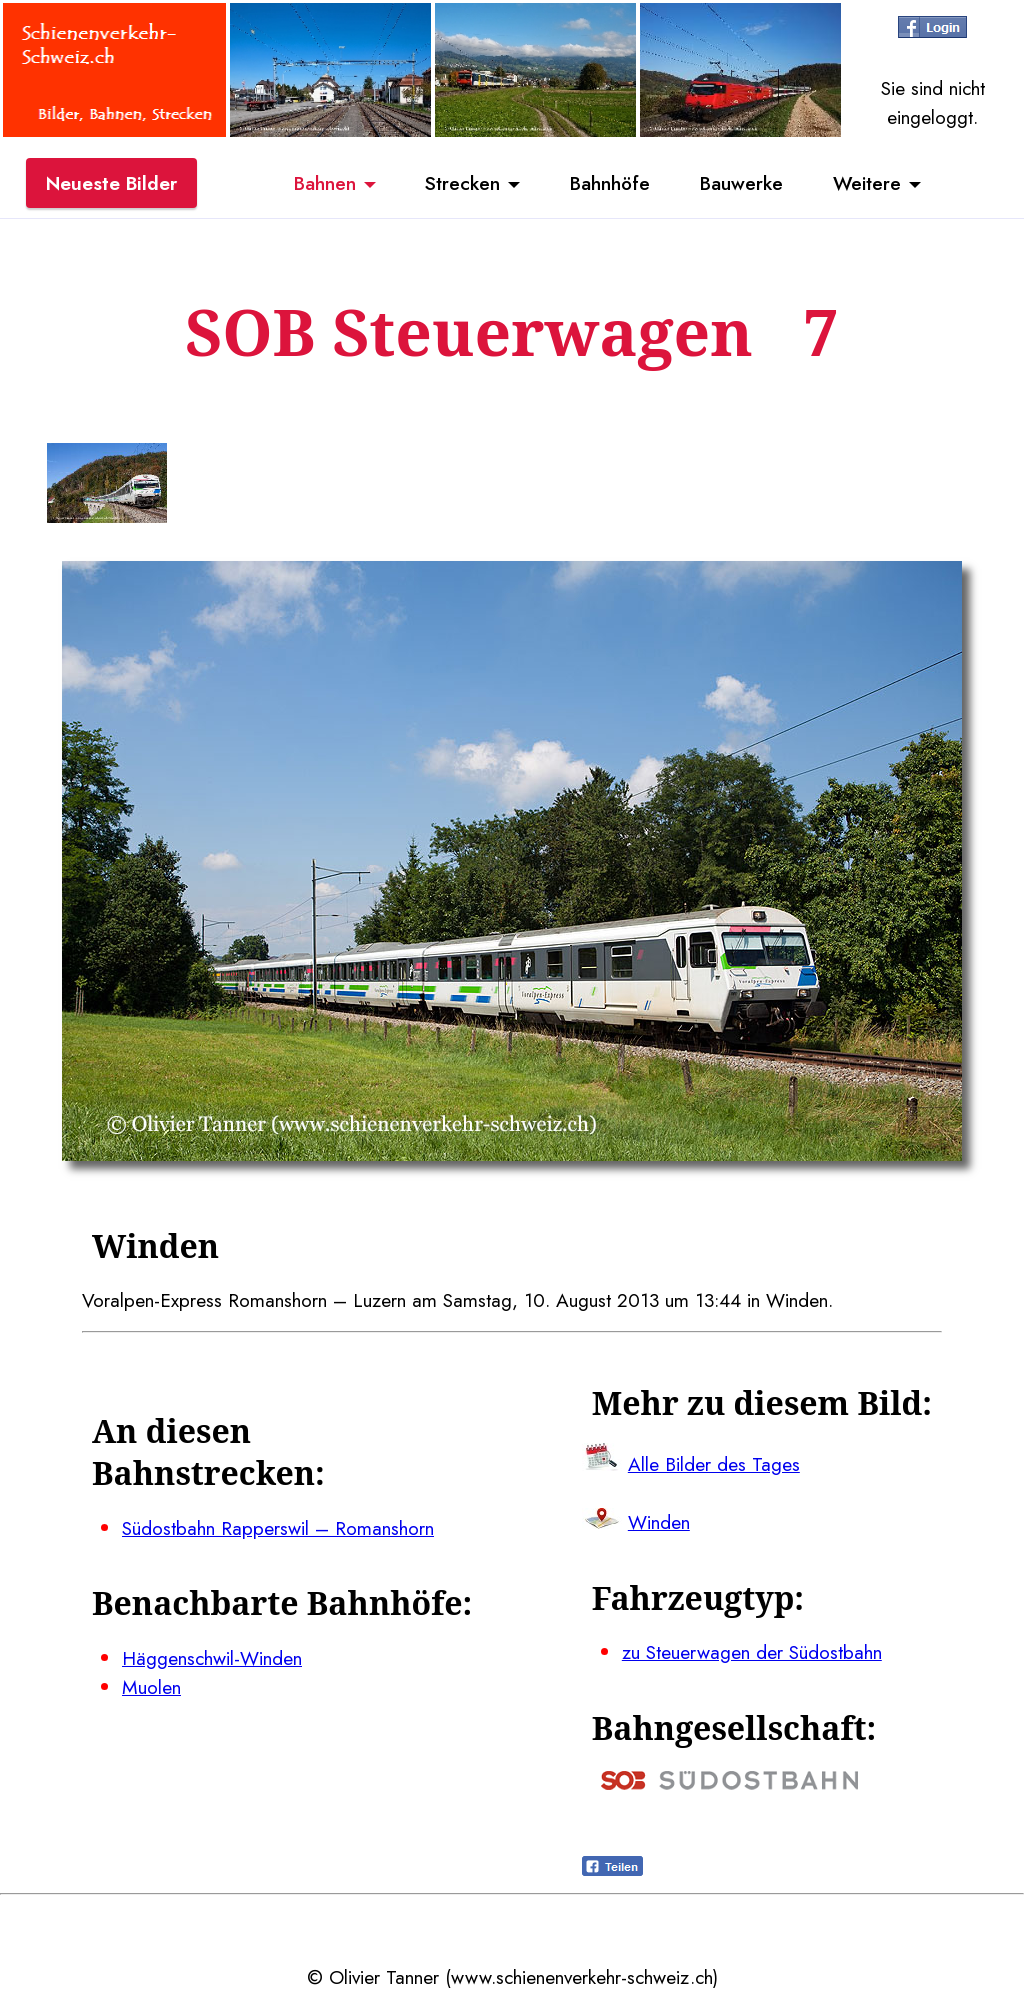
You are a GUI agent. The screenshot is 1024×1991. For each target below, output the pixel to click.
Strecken (462, 183)
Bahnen (325, 183)
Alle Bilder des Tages (714, 1464)
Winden (659, 1522)
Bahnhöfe (610, 183)
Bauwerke (741, 183)
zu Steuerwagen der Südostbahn (752, 1652)
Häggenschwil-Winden (212, 1658)
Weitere (867, 183)
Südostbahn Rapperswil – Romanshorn (278, 1528)
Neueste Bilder (111, 183)
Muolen (151, 1687)
